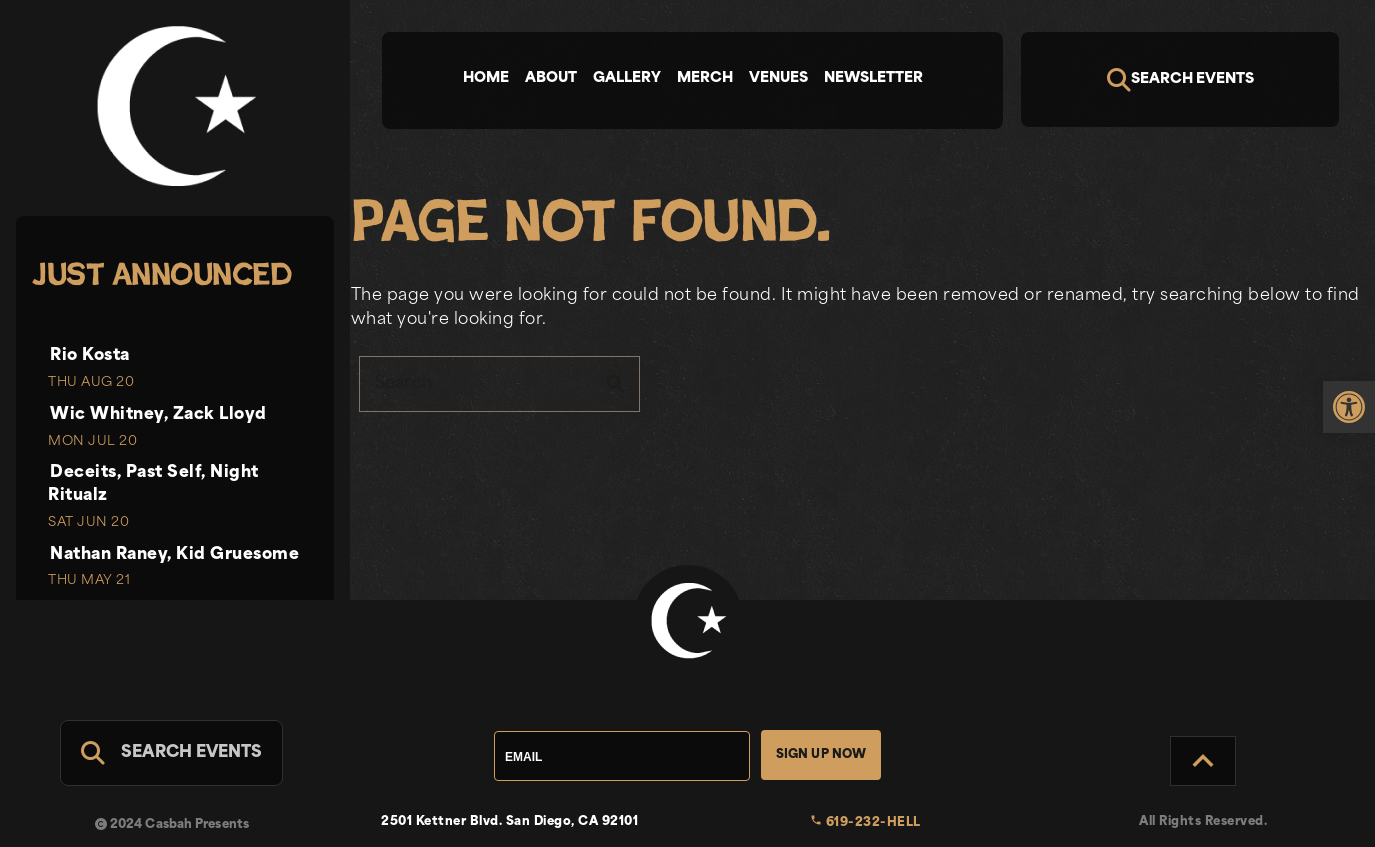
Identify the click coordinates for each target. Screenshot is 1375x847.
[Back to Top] (1203, 761)
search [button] (616, 384)
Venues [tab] (778, 78)
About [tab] (551, 78)
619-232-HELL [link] (865, 823)
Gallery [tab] (627, 78)
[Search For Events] (171, 753)
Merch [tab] (705, 78)
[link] (1349, 407)
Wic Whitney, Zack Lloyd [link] (158, 415)
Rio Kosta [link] (90, 356)
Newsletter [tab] (873, 78)
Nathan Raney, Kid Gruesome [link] (174, 555)
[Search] (1180, 79)
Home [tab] (486, 78)
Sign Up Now (821, 755)
